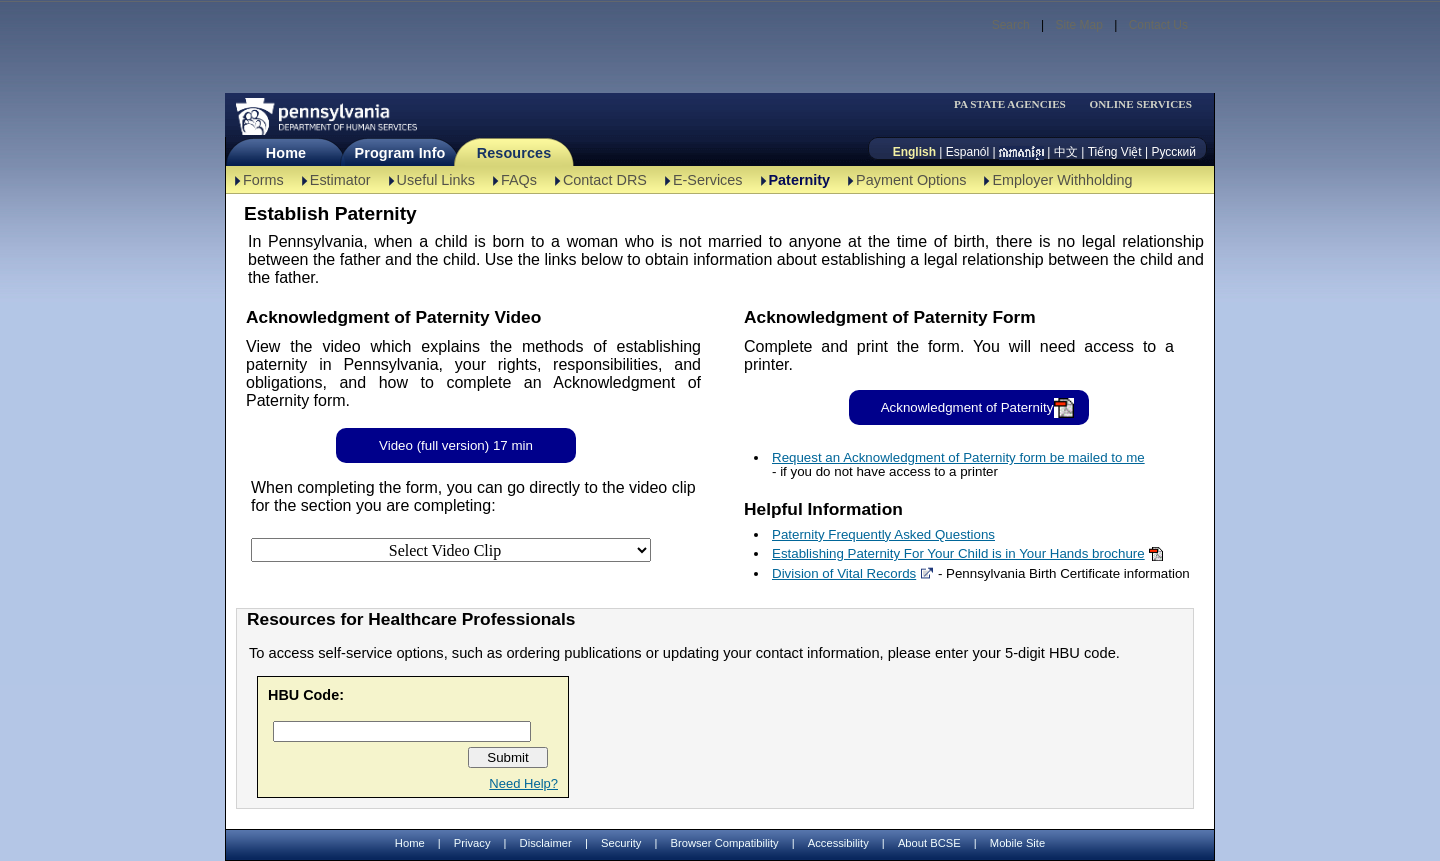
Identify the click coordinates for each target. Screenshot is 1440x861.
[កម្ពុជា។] (1021, 152)
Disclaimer (546, 843)
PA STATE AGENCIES (1010, 104)
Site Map (1078, 25)
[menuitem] (1016, 104)
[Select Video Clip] (451, 550)
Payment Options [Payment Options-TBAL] (911, 180)
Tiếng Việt (1115, 152)
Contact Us (1158, 25)
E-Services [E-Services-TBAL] (708, 180)
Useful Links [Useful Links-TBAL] (436, 180)
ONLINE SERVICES (1140, 104)
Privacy (472, 843)
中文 (1066, 152)
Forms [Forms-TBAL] (263, 180)
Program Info (400, 153)
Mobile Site (1017, 843)
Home (286, 153)
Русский (1173, 152)
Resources (514, 153)
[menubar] (1016, 104)
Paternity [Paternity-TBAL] (800, 180)
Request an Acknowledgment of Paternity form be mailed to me (958, 457)
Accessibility (838, 843)
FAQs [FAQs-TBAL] (519, 180)
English (914, 152)
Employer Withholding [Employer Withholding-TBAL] (1062, 180)
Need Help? (523, 783)
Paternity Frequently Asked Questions (883, 534)
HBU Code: (306, 695)
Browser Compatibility (725, 843)
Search (1011, 25)
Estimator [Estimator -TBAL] (340, 180)
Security (621, 843)
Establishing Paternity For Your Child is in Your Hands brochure (958, 553)
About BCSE (929, 843)
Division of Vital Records (844, 573)
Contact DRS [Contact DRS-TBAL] (605, 180)
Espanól (967, 152)
